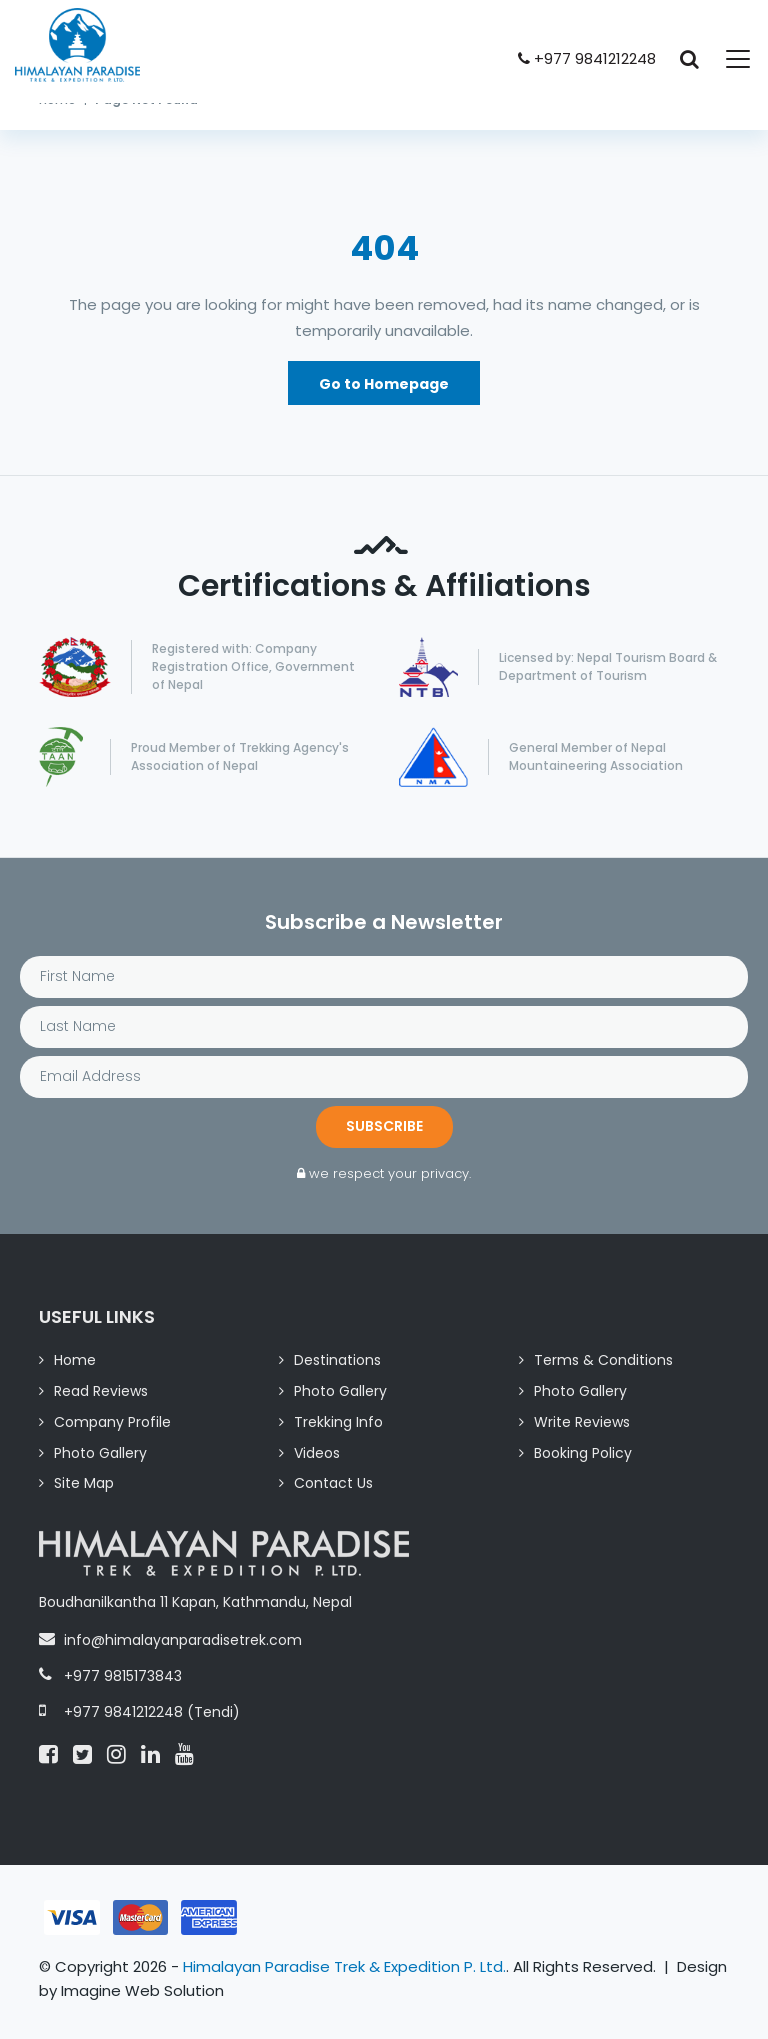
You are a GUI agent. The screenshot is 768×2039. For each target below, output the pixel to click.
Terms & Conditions (603, 1360)
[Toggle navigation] (726, 59)
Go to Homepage (384, 384)
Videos (317, 1453)
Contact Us (333, 1483)
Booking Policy (583, 1453)
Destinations (337, 1360)
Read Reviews (101, 1391)
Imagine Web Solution (142, 1990)
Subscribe (384, 1126)
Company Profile (112, 1422)
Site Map (84, 1483)
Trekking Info (338, 1422)
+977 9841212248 (587, 58)
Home (75, 1360)
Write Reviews (582, 1422)
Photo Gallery (340, 1391)
